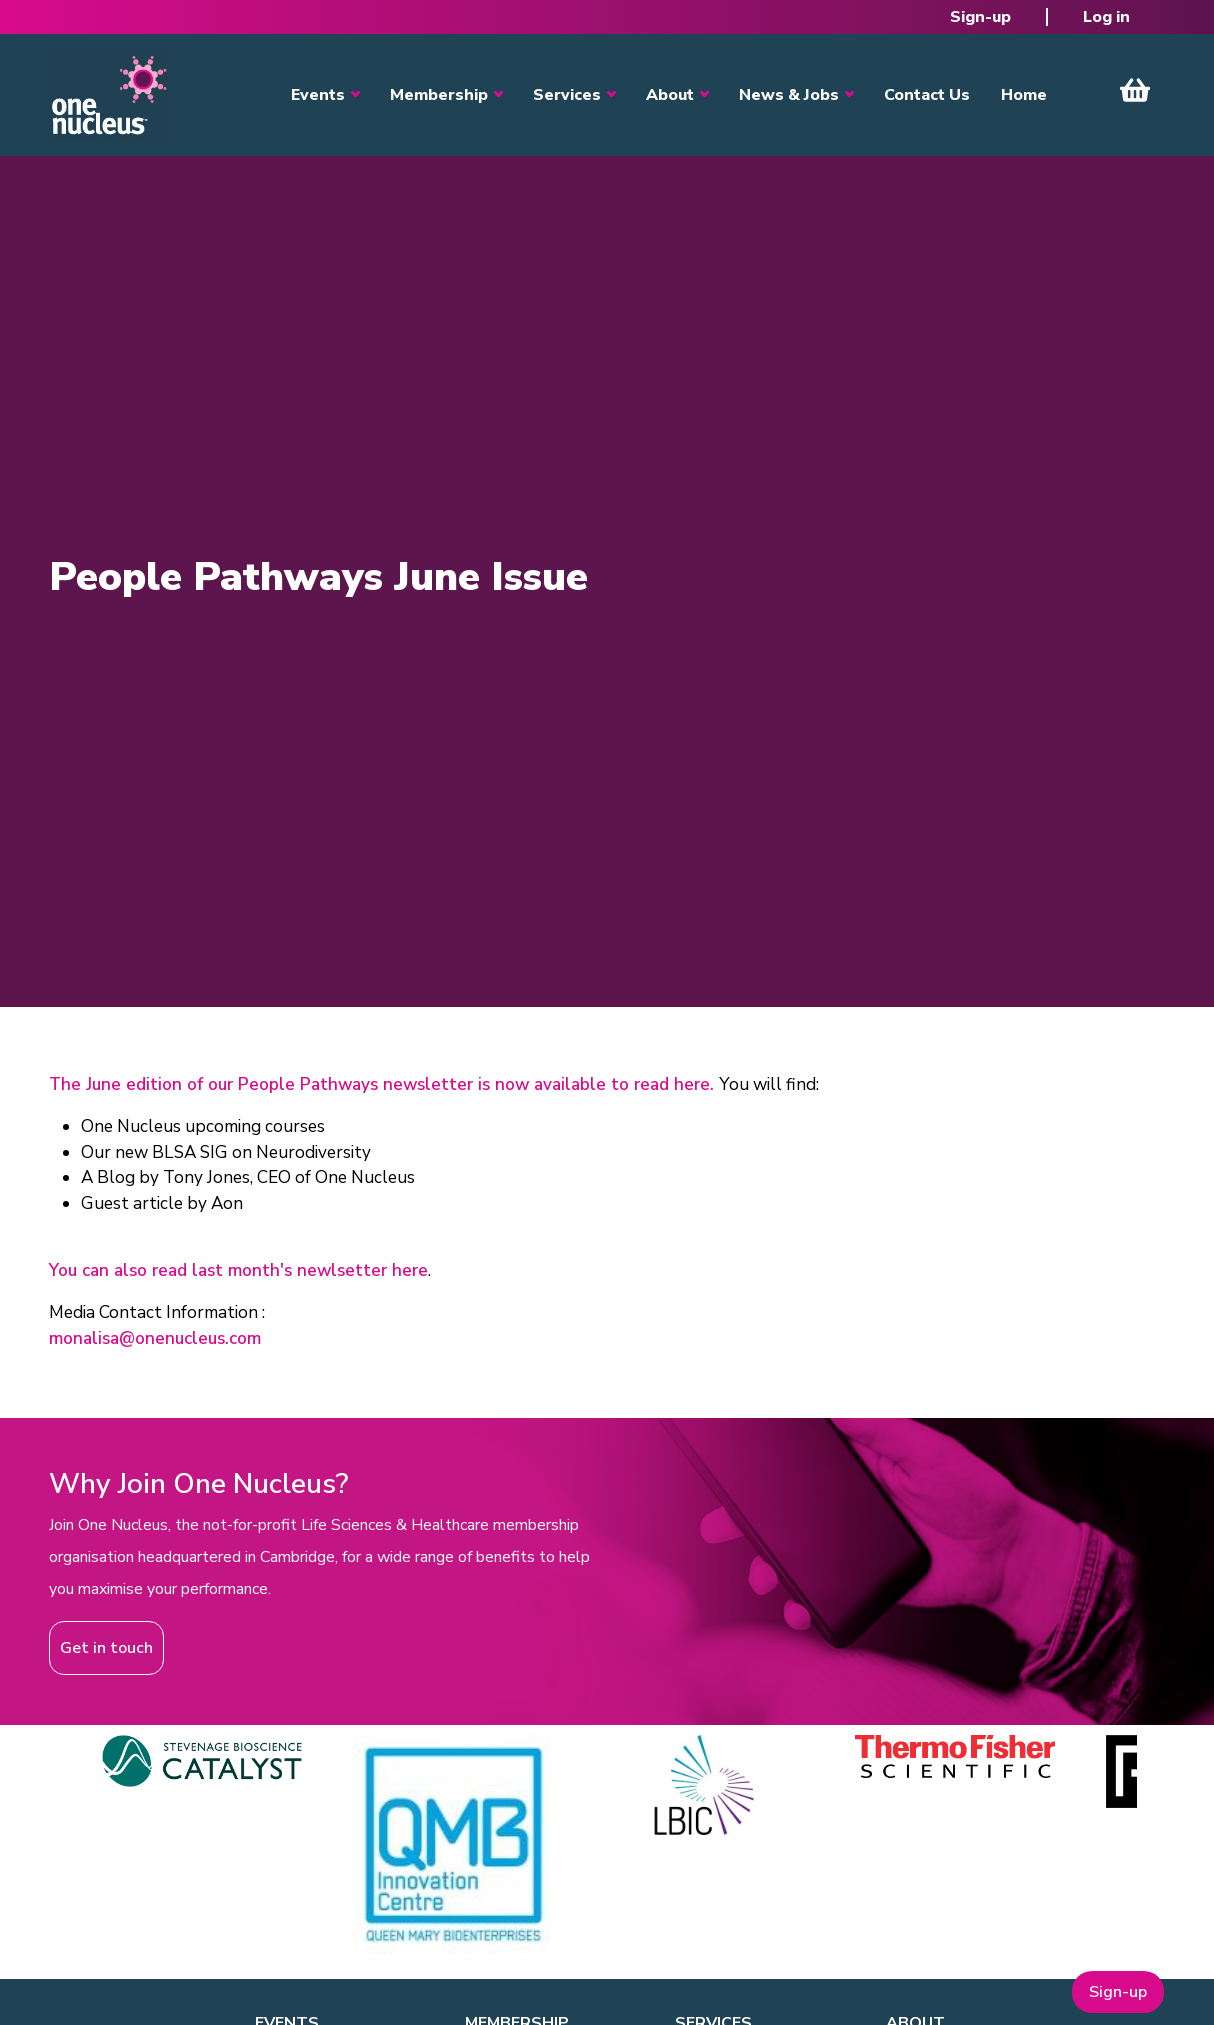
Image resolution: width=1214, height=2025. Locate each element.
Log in (1106, 17)
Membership (439, 95)
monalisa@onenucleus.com (155, 1338)
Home (1024, 95)
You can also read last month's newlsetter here (238, 1270)
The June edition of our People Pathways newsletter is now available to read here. (384, 1084)
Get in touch (106, 1648)
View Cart (1135, 90)
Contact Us (927, 95)
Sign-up (980, 17)
